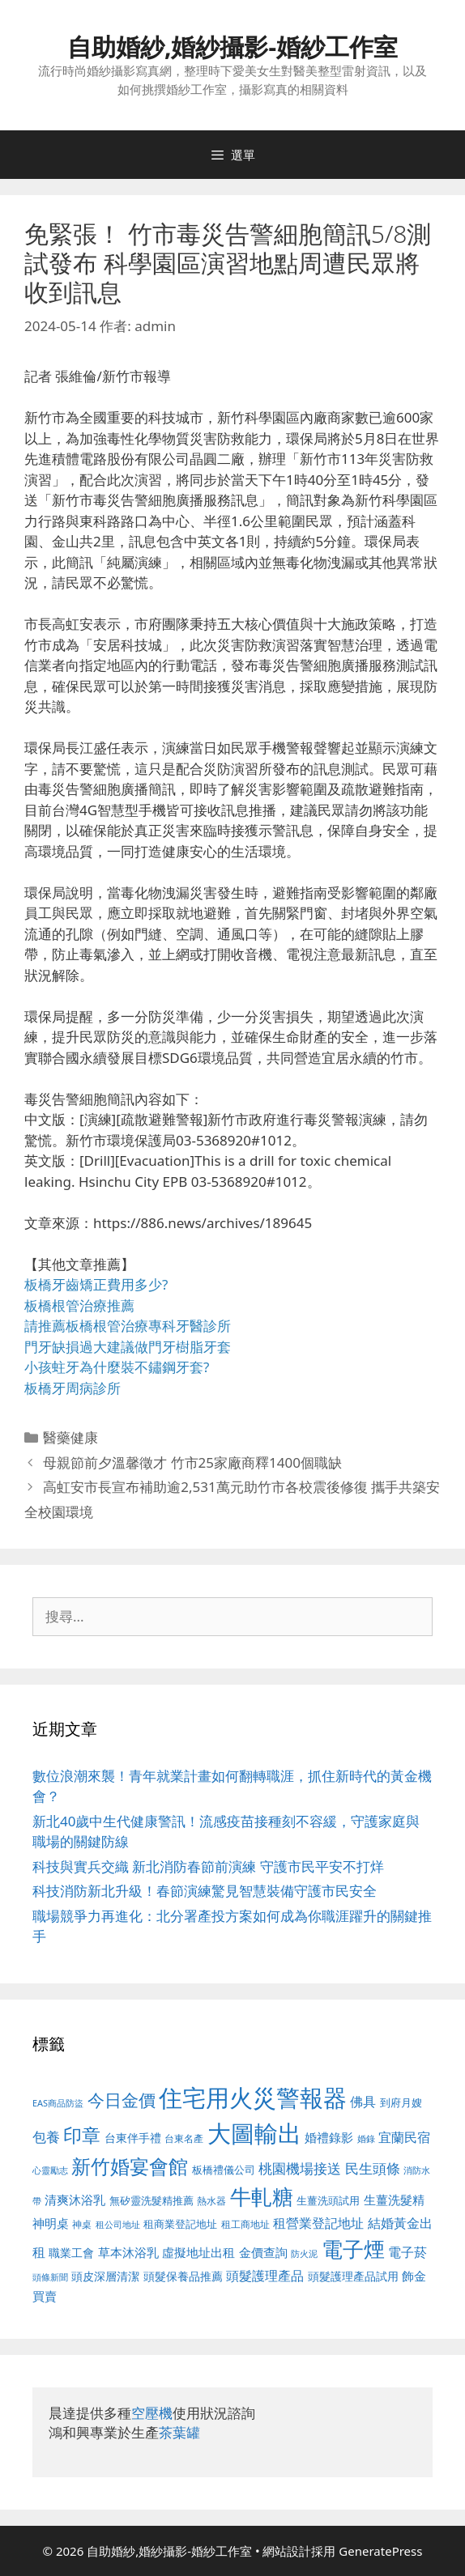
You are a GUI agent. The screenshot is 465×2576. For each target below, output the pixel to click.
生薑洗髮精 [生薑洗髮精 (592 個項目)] (394, 2199)
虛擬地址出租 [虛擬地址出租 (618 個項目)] (198, 2252)
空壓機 (152, 2413)
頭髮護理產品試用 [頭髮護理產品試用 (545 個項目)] (353, 2276)
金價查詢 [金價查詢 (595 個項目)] (263, 2252)
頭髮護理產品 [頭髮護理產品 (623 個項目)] (265, 2276)
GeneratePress (380, 2551)
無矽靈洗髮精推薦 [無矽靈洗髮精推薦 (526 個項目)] (151, 2200)
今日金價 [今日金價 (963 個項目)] (121, 2100)
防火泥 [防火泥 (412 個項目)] (304, 2253)
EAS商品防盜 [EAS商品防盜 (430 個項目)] (57, 2103)
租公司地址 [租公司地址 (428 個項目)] (118, 2224)
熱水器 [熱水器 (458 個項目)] (211, 2200)
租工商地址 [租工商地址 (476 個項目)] (245, 2224)
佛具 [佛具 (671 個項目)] (363, 2101)
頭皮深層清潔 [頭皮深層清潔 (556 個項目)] (105, 2276)
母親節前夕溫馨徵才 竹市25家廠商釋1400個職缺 (192, 1462)
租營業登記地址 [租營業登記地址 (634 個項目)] (318, 2223)
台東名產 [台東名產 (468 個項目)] (183, 2138)
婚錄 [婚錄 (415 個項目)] (366, 2139)
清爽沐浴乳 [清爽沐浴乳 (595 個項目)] (75, 2199)
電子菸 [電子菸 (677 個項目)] (407, 2251)
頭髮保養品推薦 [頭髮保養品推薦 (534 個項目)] (183, 2276)
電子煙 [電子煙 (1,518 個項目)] (353, 2249)
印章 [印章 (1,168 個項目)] (81, 2135)
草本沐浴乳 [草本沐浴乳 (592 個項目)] (128, 2252)
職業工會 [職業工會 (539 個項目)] (71, 2252)
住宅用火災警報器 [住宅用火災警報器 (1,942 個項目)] (253, 2097)
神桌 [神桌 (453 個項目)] (82, 2223)
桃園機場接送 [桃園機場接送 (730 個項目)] (299, 2168)
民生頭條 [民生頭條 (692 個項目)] (372, 2168)
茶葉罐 (179, 2432)
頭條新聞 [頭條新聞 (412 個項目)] (50, 2277)
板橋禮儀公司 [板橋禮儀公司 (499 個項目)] (223, 2169)
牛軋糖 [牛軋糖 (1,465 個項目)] (261, 2196)
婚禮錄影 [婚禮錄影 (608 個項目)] (329, 2137)
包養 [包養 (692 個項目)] (46, 2137)
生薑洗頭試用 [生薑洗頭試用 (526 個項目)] (328, 2200)
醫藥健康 (70, 1437)
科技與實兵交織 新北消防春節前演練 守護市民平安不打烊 (208, 1866)
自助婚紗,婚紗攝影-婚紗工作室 (232, 46)
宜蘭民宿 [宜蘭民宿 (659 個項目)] (404, 2137)
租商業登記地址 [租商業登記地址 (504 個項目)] (180, 2224)
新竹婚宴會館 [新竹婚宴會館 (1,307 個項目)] (129, 2166)
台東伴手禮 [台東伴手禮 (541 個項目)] (133, 2137)
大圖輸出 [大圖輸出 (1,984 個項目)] (254, 2133)
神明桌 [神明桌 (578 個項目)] (50, 2223)
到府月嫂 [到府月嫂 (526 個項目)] (401, 2102)
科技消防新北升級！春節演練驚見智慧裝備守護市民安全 (204, 1890)
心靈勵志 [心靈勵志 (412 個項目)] (50, 2170)
